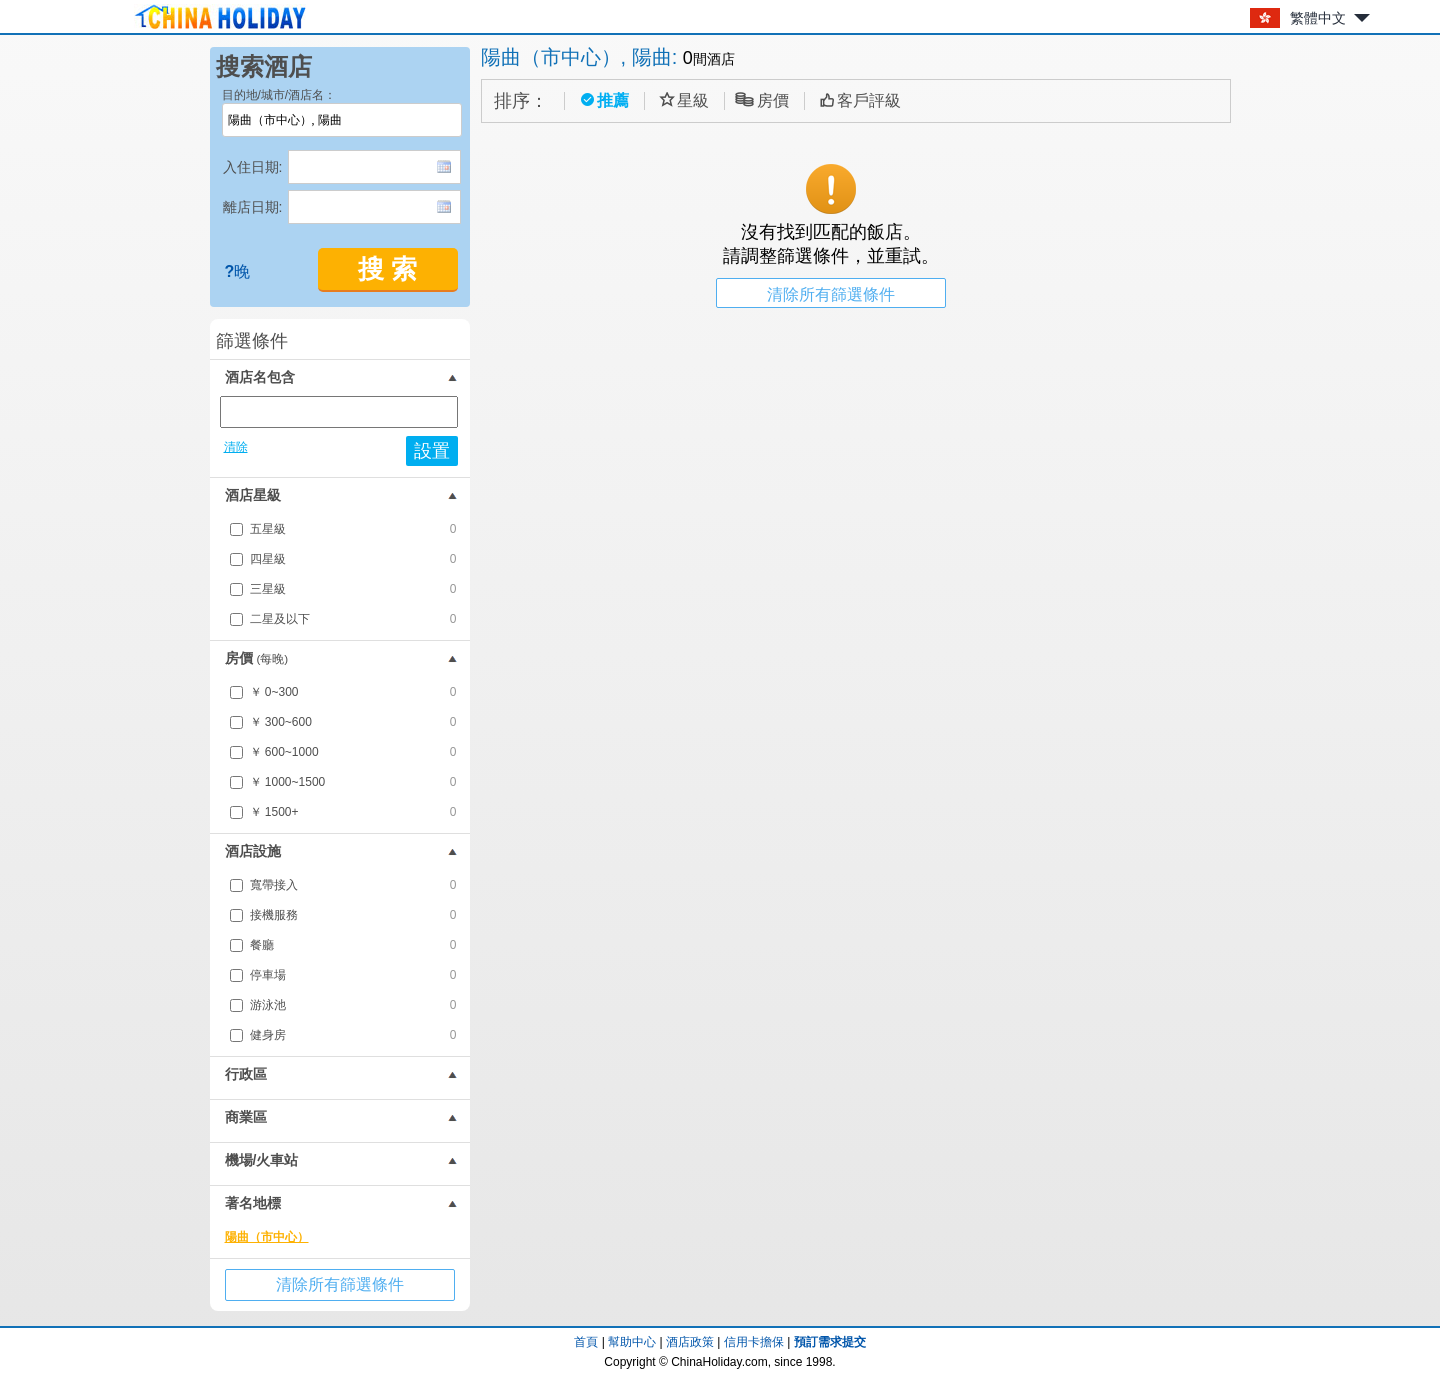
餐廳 (353, 945)
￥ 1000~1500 (353, 782)
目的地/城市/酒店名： (279, 95)
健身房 (353, 1035)
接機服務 (353, 915)
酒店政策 (690, 1342)
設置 (432, 451)
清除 (236, 447)
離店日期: (253, 207)
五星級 (353, 529)
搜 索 (387, 269)
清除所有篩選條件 (340, 1284)
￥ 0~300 (353, 692)
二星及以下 (353, 619)
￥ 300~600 (353, 722)
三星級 (353, 589)
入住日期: (253, 167)
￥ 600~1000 (353, 752)
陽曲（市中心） (267, 1237)
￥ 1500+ (353, 812)
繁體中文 (1318, 18)
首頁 (586, 1342)
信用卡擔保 (754, 1342)
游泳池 (353, 1005)
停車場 (353, 975)
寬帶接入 (353, 885)
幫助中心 (632, 1342)
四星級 (353, 559)
